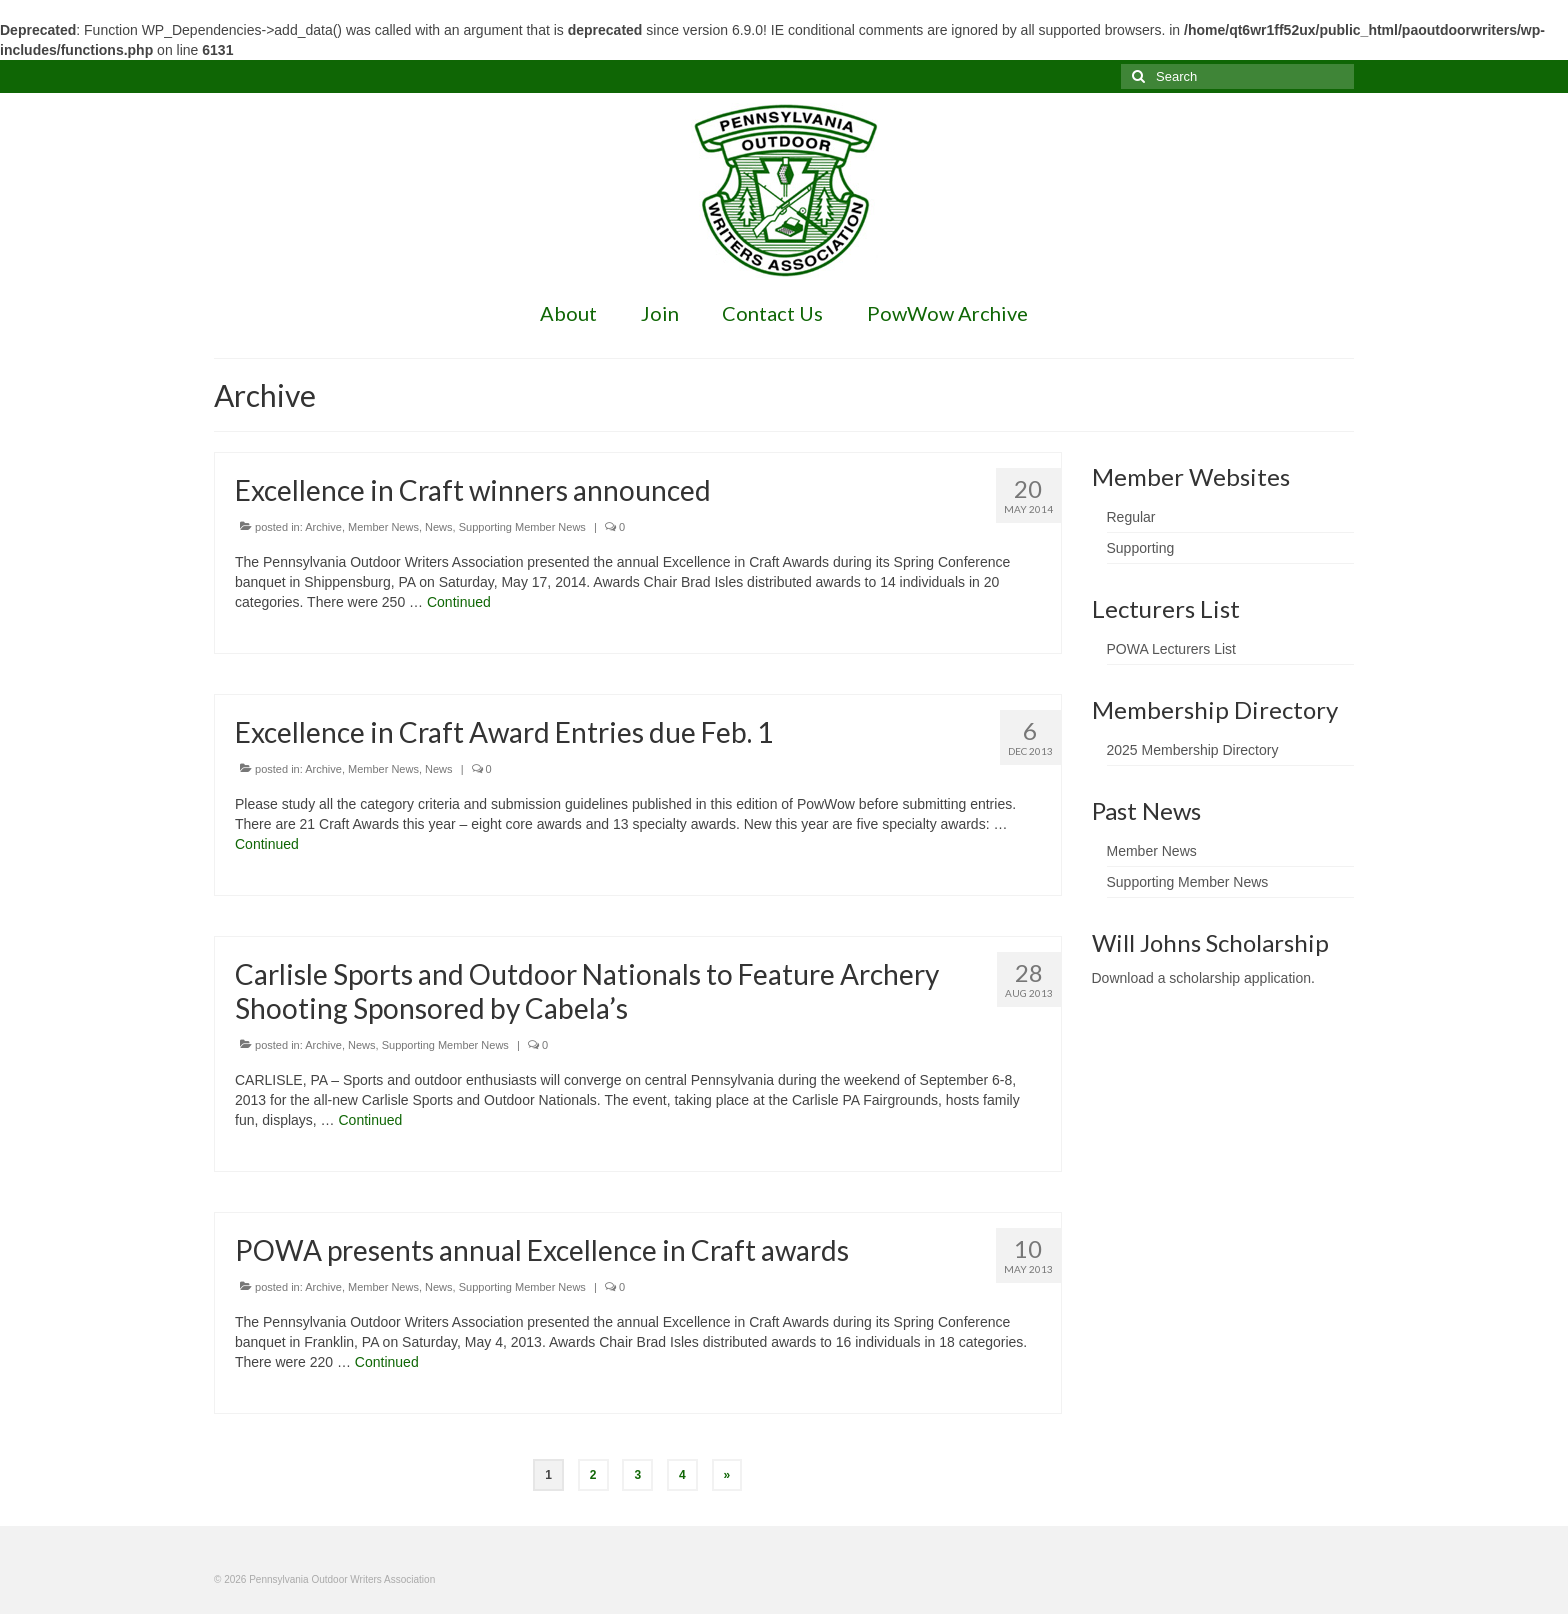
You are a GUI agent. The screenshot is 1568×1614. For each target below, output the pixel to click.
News (439, 527)
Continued (459, 602)
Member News (383, 527)
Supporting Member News (522, 527)
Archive (323, 527)
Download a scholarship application (1201, 978)
